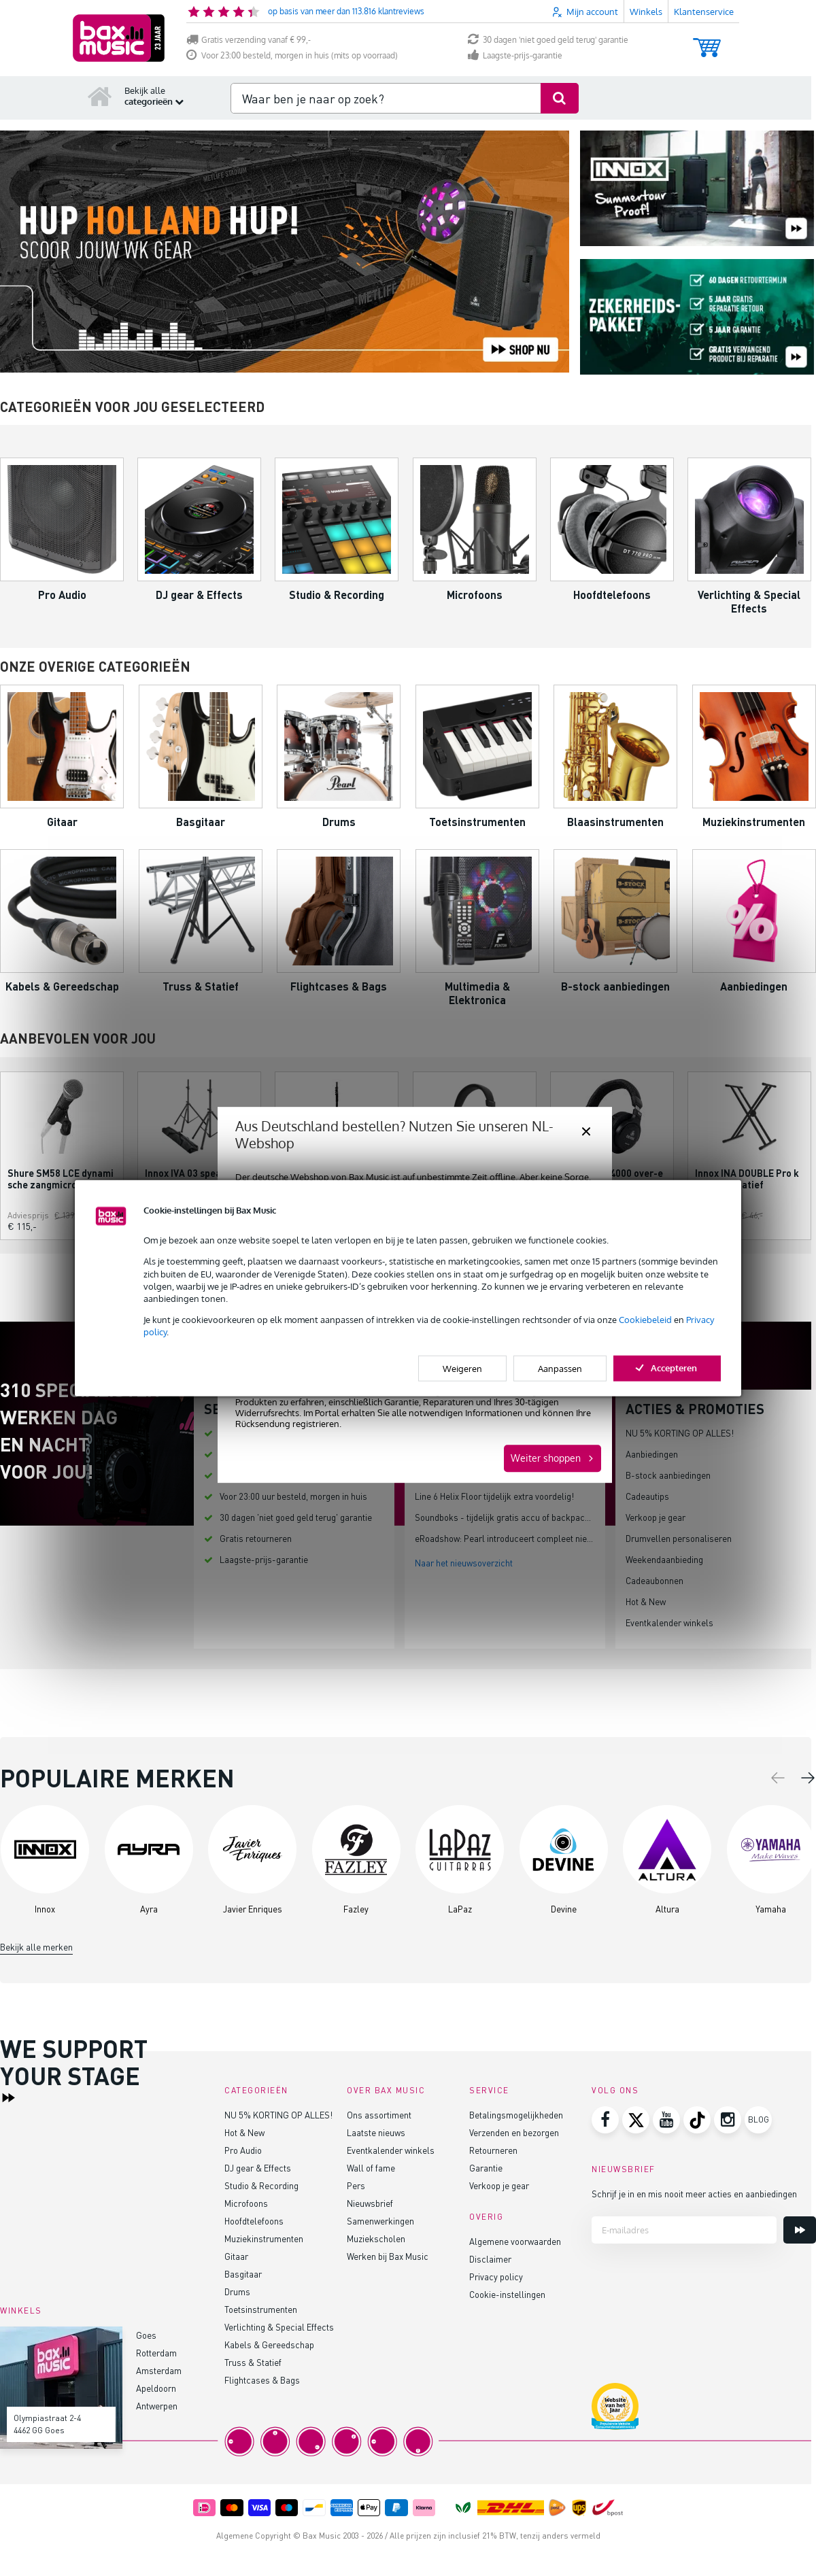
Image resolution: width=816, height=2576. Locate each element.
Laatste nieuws (376, 2132)
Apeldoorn (156, 2388)
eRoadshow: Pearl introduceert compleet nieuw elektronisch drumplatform (559, 1538)
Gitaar (236, 2256)
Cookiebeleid (645, 1319)
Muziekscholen (376, 2238)
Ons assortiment (379, 2114)
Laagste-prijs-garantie (515, 55)
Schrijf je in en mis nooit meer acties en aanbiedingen (694, 2193)
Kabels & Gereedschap (269, 2344)
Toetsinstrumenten (260, 2309)
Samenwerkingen (380, 2221)
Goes (146, 2335)
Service (489, 2090)
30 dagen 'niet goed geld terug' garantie (548, 40)
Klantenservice (704, 11)
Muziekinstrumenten (263, 2238)
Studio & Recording (261, 2185)
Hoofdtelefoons (254, 2221)
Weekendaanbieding (664, 1559)
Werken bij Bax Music (387, 2256)
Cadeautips (647, 1496)
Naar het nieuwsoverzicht (464, 1562)
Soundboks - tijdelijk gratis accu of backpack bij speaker (524, 1517)
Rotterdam (156, 2352)
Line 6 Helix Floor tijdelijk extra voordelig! (494, 1496)
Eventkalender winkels (669, 1622)
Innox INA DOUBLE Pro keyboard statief (747, 1178)
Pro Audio (243, 2150)
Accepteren (667, 1367)
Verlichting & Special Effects (279, 2327)
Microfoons (246, 2203)
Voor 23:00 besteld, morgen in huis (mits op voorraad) (292, 55)
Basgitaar (243, 2274)
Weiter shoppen (546, 1458)
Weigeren (462, 1367)
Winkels (646, 11)
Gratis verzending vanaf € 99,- (248, 40)
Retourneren (493, 2150)
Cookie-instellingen (507, 2294)
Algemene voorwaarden (515, 2241)
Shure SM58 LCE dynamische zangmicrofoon (60, 1178)
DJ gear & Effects (257, 2168)
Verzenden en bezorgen (514, 2132)
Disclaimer (490, 2259)
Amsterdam (159, 2370)
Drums (237, 2291)
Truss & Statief (253, 2362)
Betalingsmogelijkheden (516, 2114)
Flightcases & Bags (262, 2380)
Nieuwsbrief (370, 2203)
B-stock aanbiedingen (668, 1475)
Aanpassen (560, 1367)
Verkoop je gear (655, 1517)
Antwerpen (156, 2405)
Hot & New (646, 1601)
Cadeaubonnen (654, 1580)
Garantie (486, 2168)
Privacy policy (496, 2276)
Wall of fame (371, 2168)
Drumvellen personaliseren (679, 1538)
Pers (356, 2185)
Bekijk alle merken (36, 1947)
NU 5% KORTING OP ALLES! (680, 1433)
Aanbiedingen (652, 1454)
